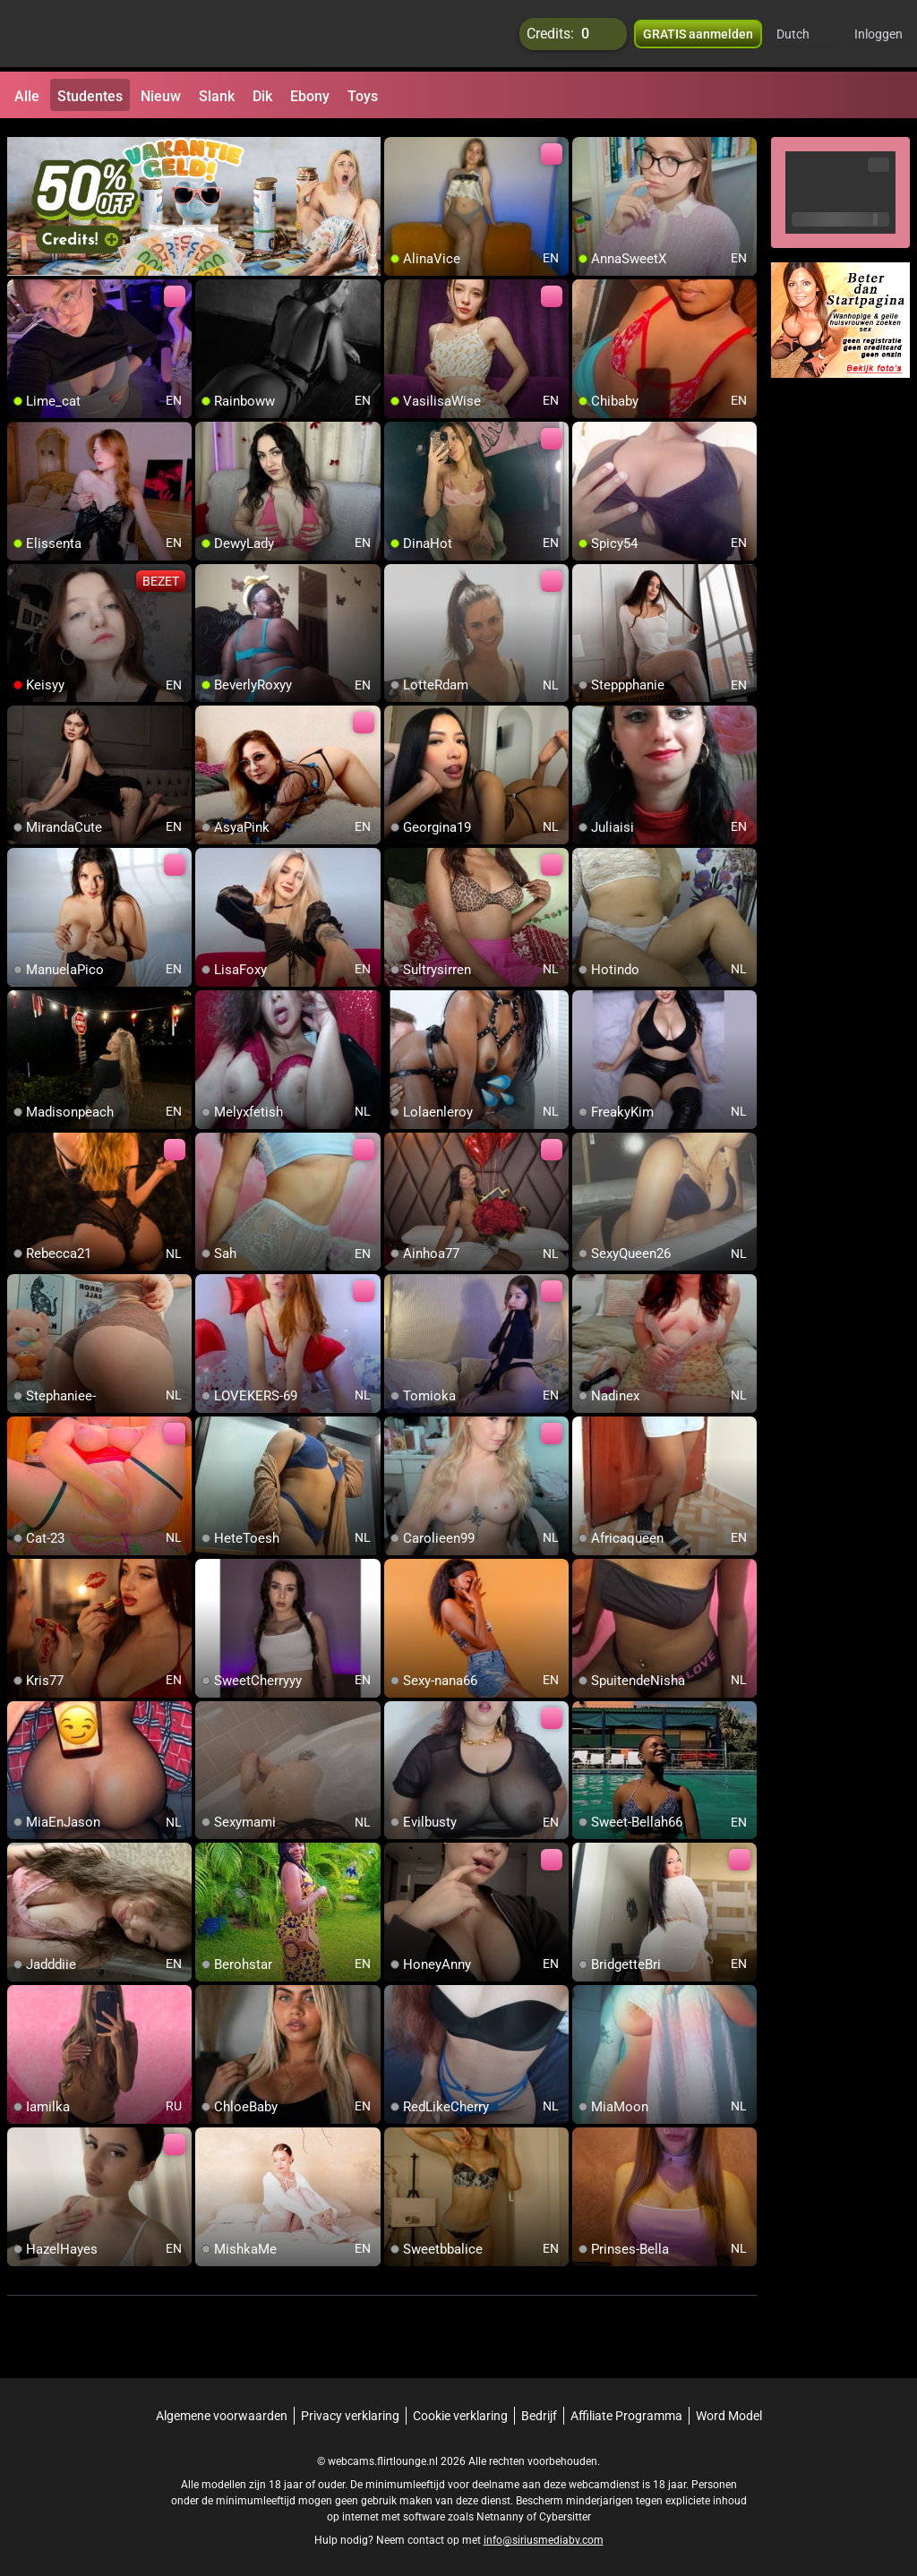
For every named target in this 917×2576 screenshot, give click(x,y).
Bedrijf (539, 2408)
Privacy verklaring (350, 2408)
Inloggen (878, 36)
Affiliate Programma (626, 2408)
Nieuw (161, 96)
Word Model (729, 2408)
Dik (262, 96)
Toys (362, 96)
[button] (804, 36)
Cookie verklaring (460, 2408)
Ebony (310, 96)
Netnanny (501, 2509)
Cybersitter (565, 2509)
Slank (217, 96)
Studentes (90, 96)
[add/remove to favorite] (398, 143)
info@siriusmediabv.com (544, 2532)
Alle (26, 96)
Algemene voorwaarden (221, 2408)
